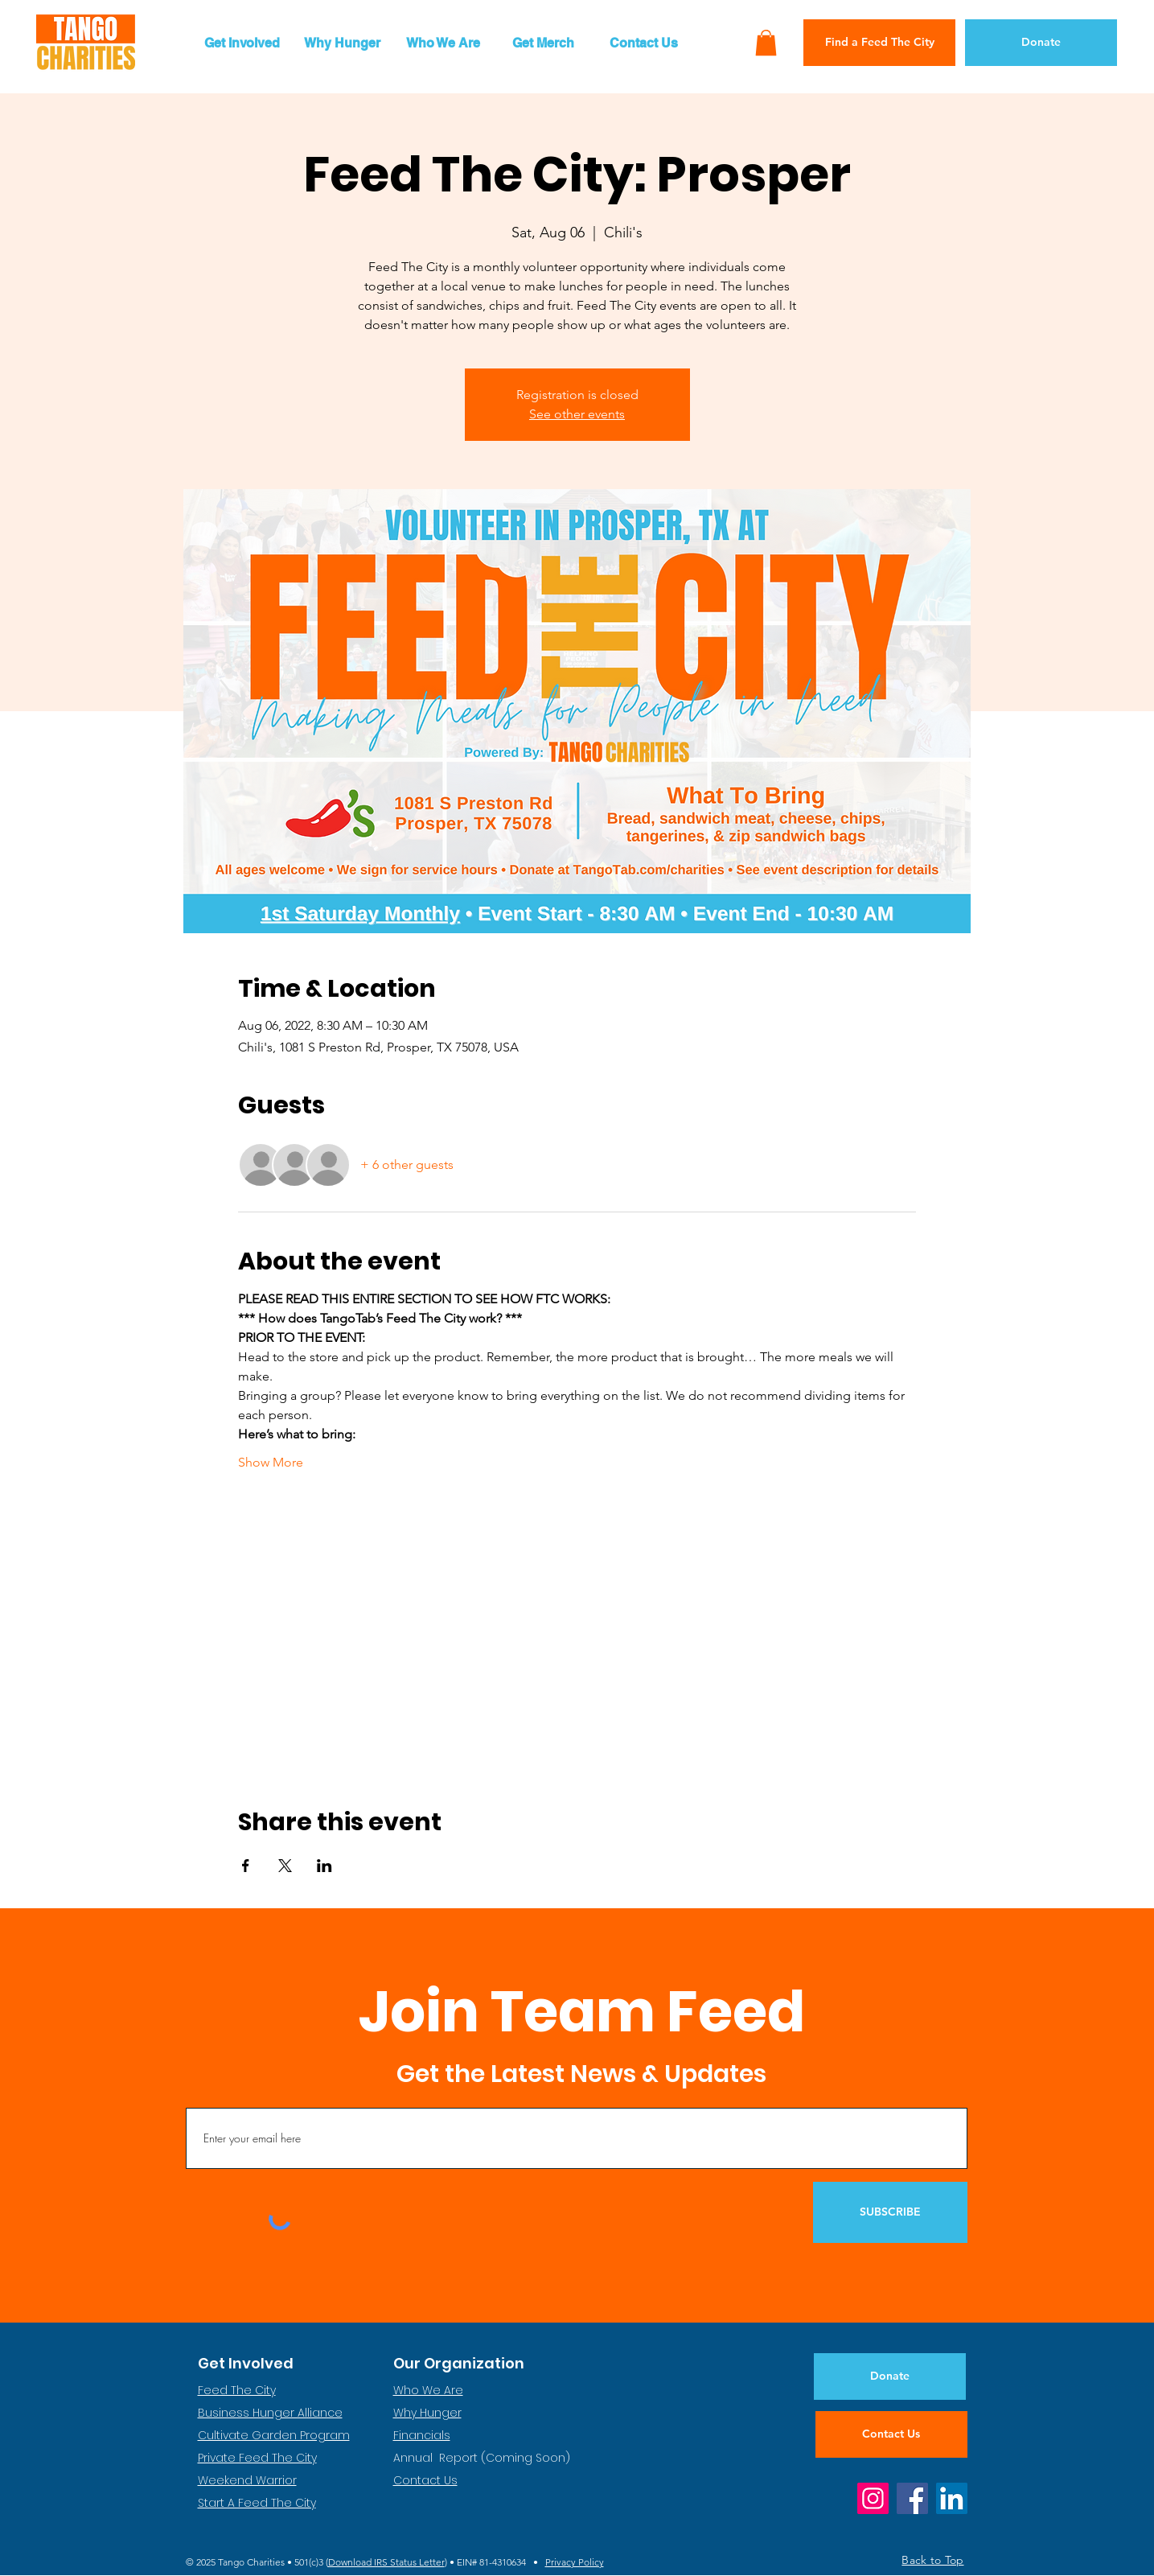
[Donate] (1041, 42)
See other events (577, 414)
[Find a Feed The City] (879, 42)
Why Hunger (427, 2413)
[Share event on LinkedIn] (324, 1865)
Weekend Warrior (247, 2480)
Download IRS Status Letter (386, 2562)
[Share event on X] (285, 1865)
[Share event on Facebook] (245, 1865)
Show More (270, 1462)
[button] (241, 43)
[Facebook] (912, 2498)
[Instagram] (873, 2498)
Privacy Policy (574, 2562)
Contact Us (425, 2480)
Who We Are (428, 2390)
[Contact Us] (891, 2434)
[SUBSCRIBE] (890, 2212)
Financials (421, 2435)
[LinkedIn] (951, 2498)
